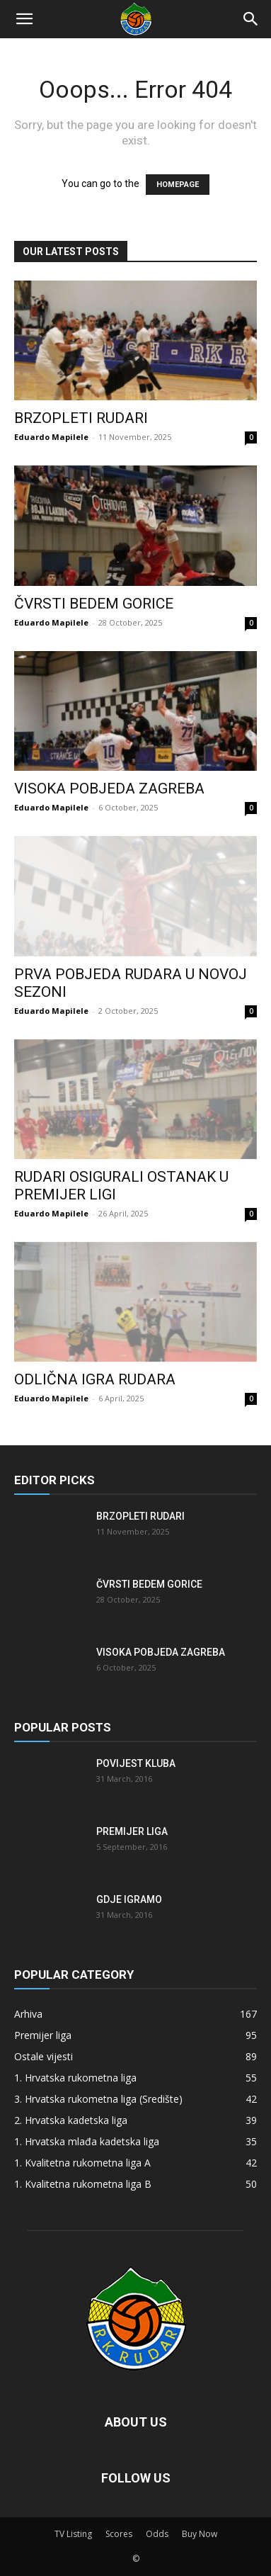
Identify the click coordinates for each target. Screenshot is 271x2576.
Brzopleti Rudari (81, 417)
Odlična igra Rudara (94, 1379)
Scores (118, 2534)
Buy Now (199, 2534)
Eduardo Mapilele (51, 436)
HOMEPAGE (177, 184)
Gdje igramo (129, 1899)
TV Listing (73, 2534)
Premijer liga (132, 1831)
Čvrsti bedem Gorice (93, 603)
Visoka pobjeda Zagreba (109, 788)
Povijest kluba (135, 1763)
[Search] (251, 19)
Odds (157, 2534)
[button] (24, 19)
